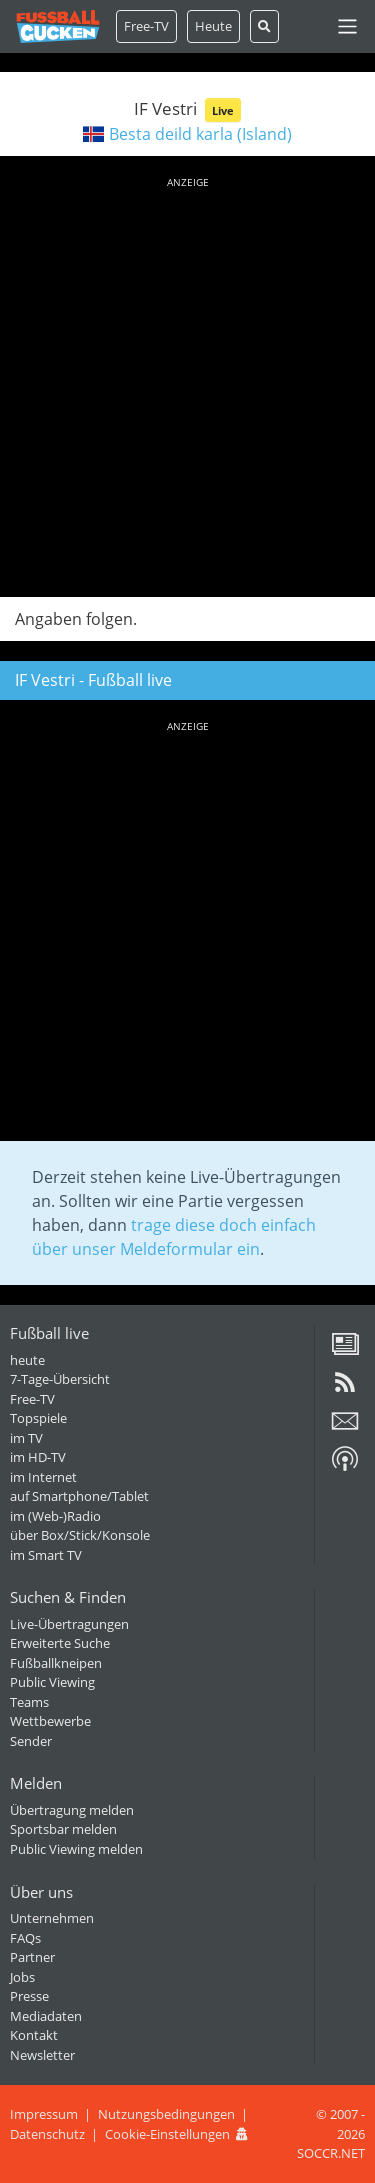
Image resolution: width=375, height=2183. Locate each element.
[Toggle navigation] (347, 26)
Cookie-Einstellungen (167, 2134)
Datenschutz (47, 2134)
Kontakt (34, 2035)
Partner (32, 1957)
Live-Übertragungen (69, 1624)
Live (223, 110)
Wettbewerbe (50, 1721)
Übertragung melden (72, 1810)
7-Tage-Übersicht (60, 1379)
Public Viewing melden (76, 1849)
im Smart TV (46, 1555)
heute (27, 1360)
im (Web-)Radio (55, 1516)
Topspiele (38, 1418)
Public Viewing (52, 1682)
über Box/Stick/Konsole (80, 1535)
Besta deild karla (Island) (200, 134)
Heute (213, 26)
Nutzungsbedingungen (166, 2114)
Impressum (44, 2114)
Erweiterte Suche (60, 1643)
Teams (29, 1702)
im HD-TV (38, 1457)
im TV (26, 1438)
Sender (31, 1741)
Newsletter (42, 2055)
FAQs (25, 1938)
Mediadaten (46, 2016)
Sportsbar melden (63, 1829)
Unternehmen (52, 1918)
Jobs (22, 1977)
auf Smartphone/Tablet (79, 1496)
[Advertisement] (187, 383)
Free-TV (146, 26)
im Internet (43, 1477)
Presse (29, 1996)
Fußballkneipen (56, 1663)
